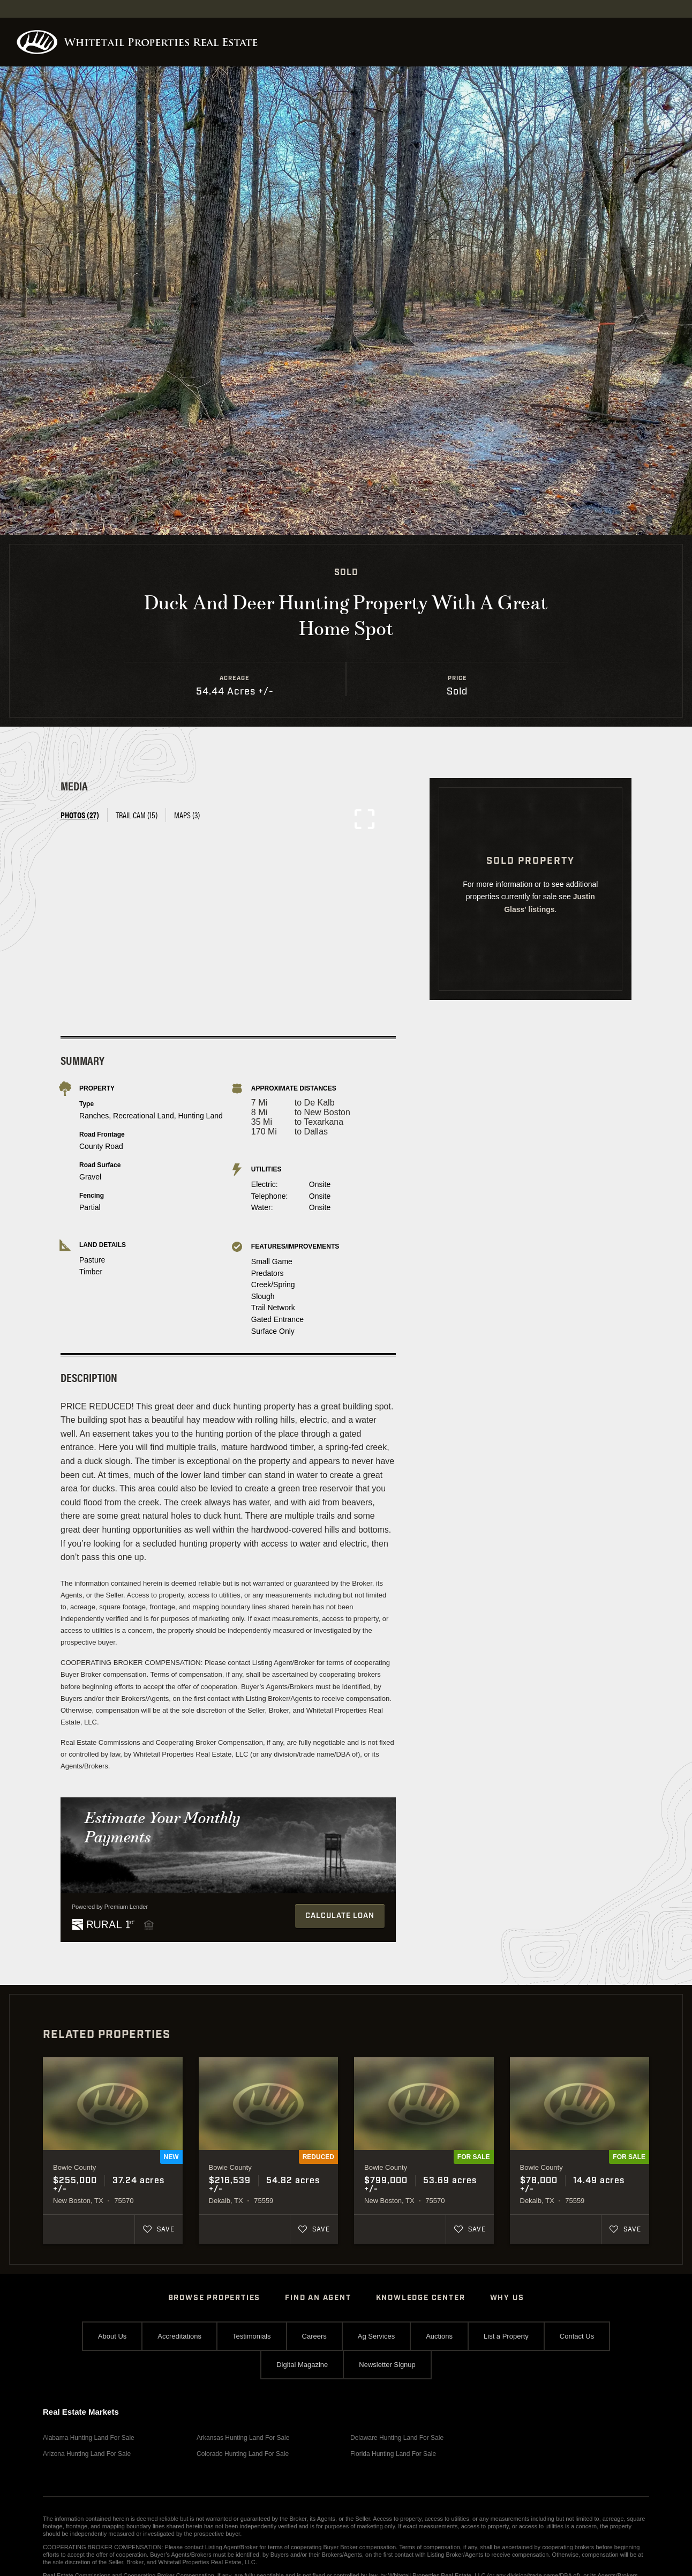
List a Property (506, 2336)
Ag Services (376, 2336)
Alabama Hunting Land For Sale (88, 2437)
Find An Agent (318, 2298)
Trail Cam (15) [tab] (136, 815)
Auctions (439, 2336)
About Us (112, 2336)
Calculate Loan (339, 1916)
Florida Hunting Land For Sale (393, 2454)
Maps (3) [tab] (187, 815)
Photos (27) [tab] (80, 815)
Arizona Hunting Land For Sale (87, 2454)
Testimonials (251, 2336)
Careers (314, 2336)
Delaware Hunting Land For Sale (396, 2437)
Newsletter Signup (387, 2365)
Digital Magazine (302, 2365)
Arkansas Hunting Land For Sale (243, 2437)
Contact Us (577, 2336)
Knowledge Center (420, 2298)
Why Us (507, 2298)
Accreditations (179, 2336)
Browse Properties (214, 2298)
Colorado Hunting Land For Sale (243, 2454)
